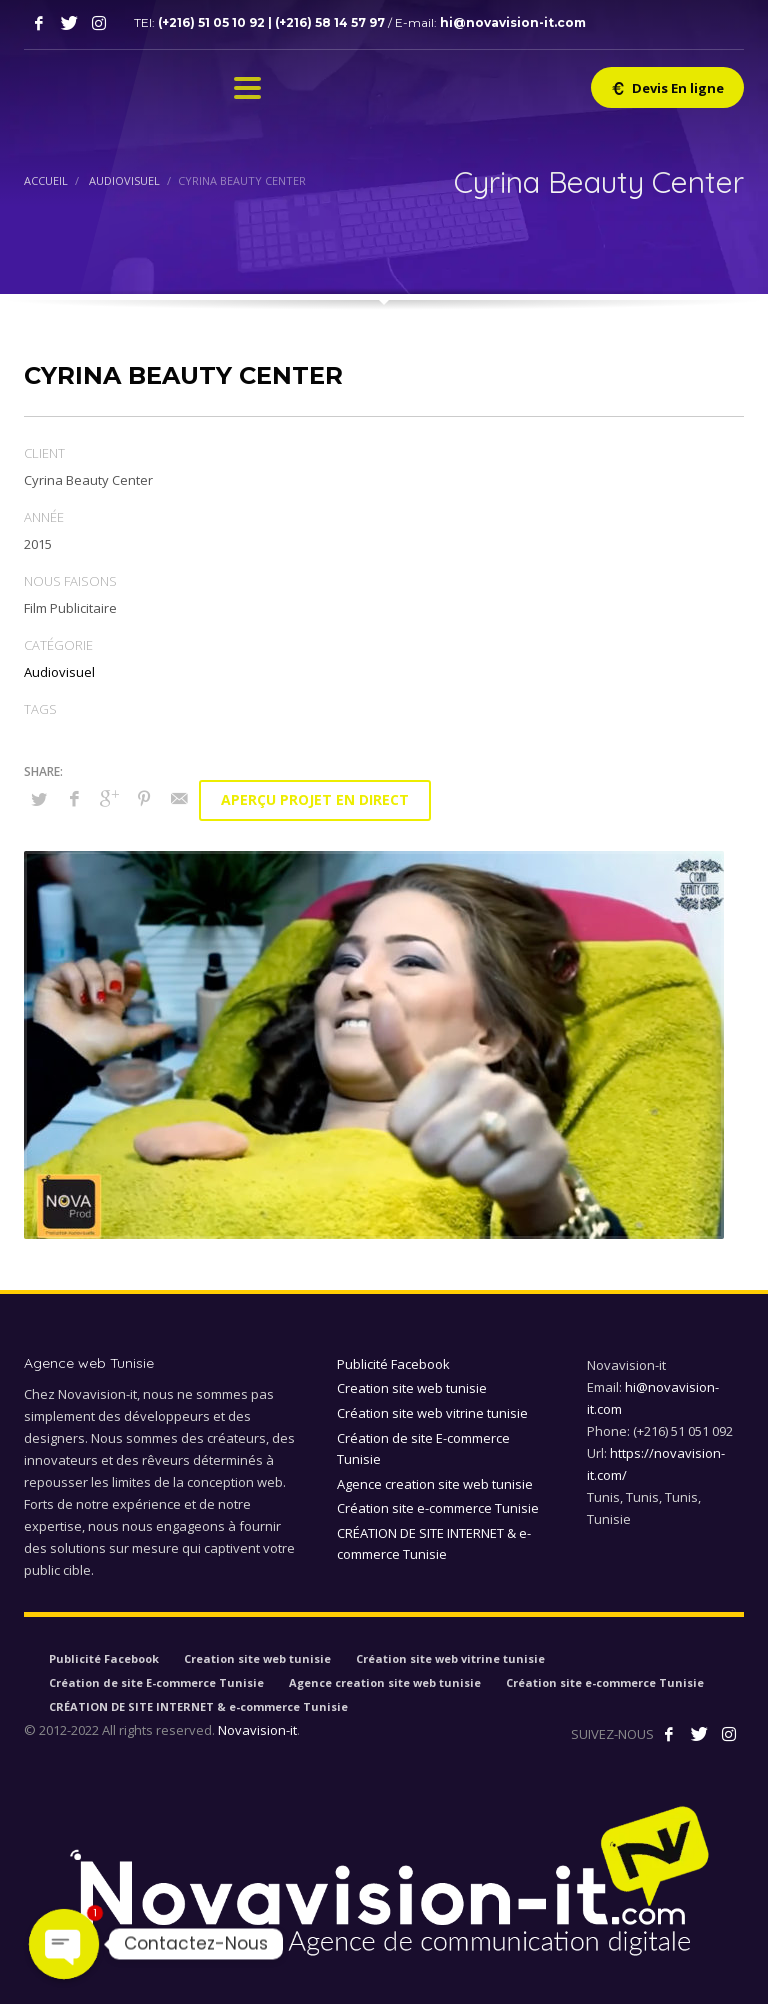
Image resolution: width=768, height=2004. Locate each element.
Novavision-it (257, 1730)
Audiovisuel (59, 672)
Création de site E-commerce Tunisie (423, 1448)
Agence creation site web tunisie (435, 1484)
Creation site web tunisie (412, 1388)
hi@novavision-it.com (513, 22)
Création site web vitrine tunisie (432, 1413)
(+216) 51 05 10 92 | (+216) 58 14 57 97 (273, 22)
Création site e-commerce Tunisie (438, 1508)
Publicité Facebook (393, 1364)
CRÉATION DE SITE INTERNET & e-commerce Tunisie (434, 1543)
